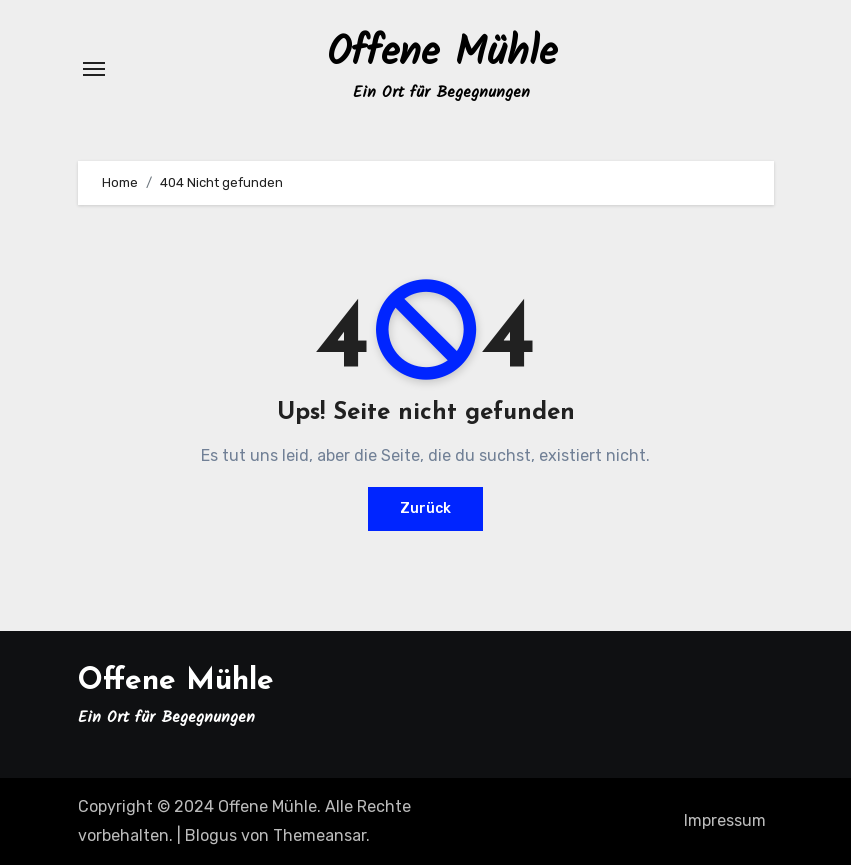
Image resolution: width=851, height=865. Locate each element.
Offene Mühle (442, 54)
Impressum (725, 820)
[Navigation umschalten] (94, 69)
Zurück (425, 508)
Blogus (211, 835)
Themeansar (319, 835)
